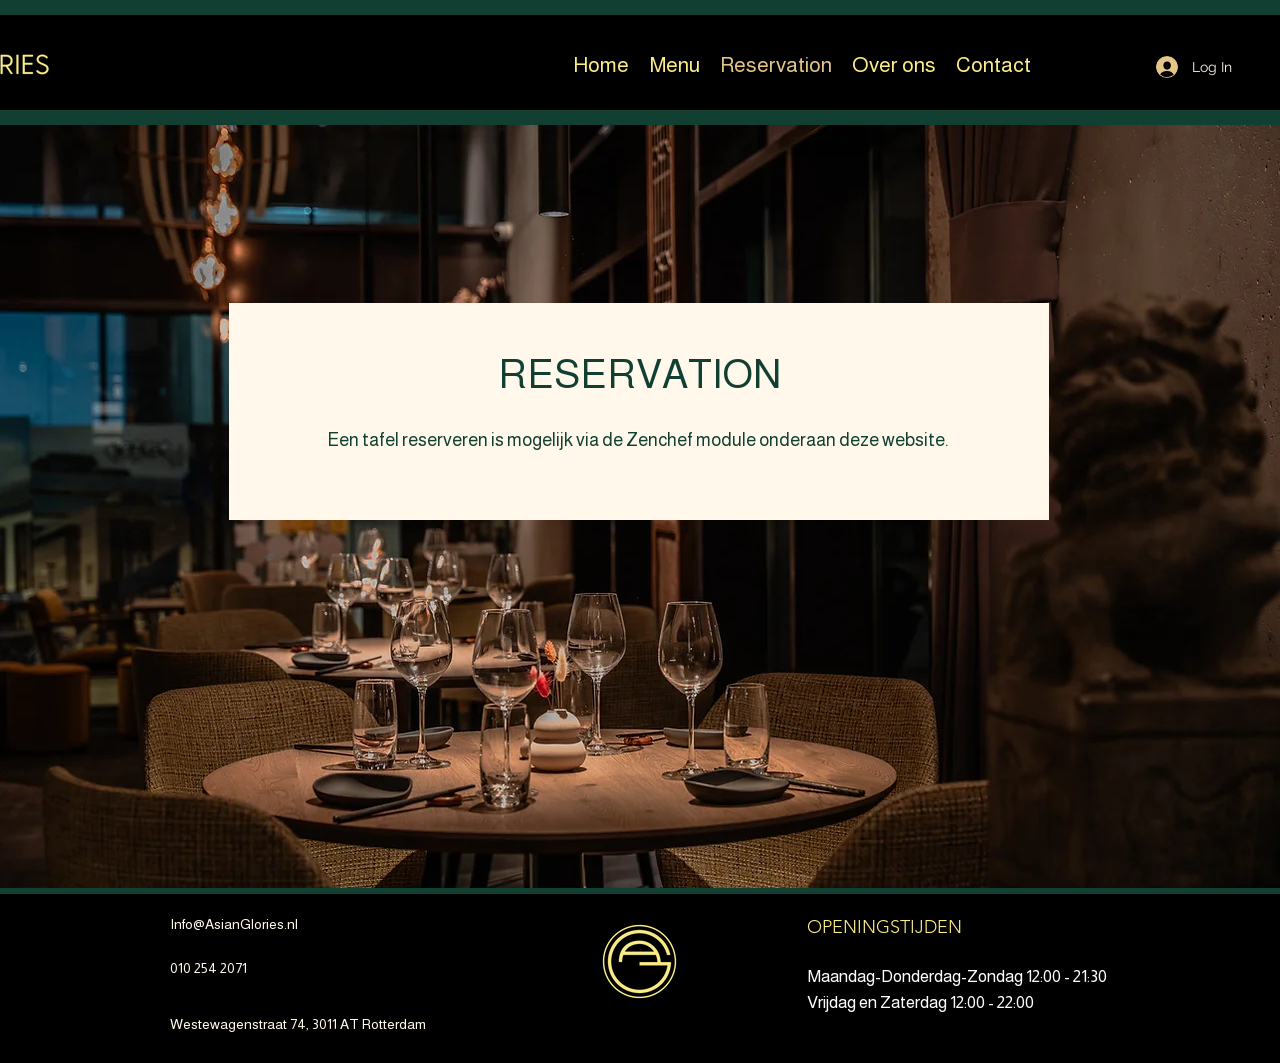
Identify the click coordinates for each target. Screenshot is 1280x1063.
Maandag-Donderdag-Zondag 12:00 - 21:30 (957, 976)
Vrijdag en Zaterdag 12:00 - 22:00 (920, 1002)
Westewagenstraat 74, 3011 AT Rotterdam (298, 1024)
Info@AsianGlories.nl (234, 924)
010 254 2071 (208, 968)
